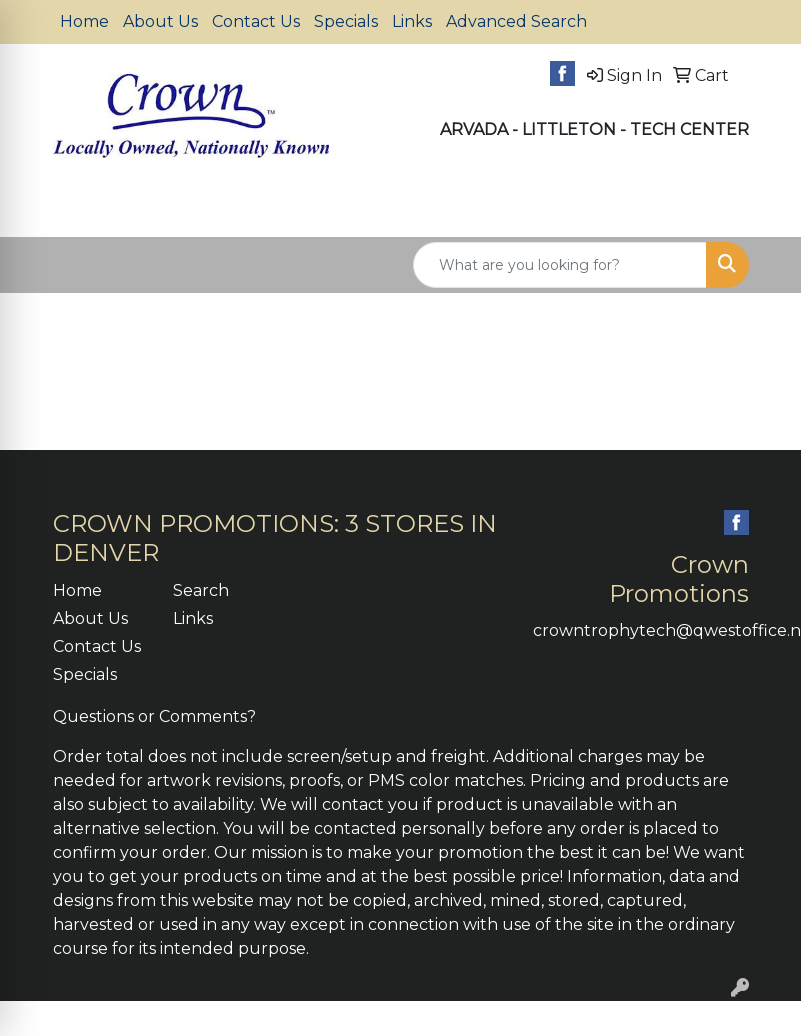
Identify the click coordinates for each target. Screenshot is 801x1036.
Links (412, 21)
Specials (346, 21)
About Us (160, 21)
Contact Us (256, 21)
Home (84, 21)
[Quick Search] (560, 265)
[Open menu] (761, 207)
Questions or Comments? (154, 716)
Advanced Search (516, 21)
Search (201, 590)
